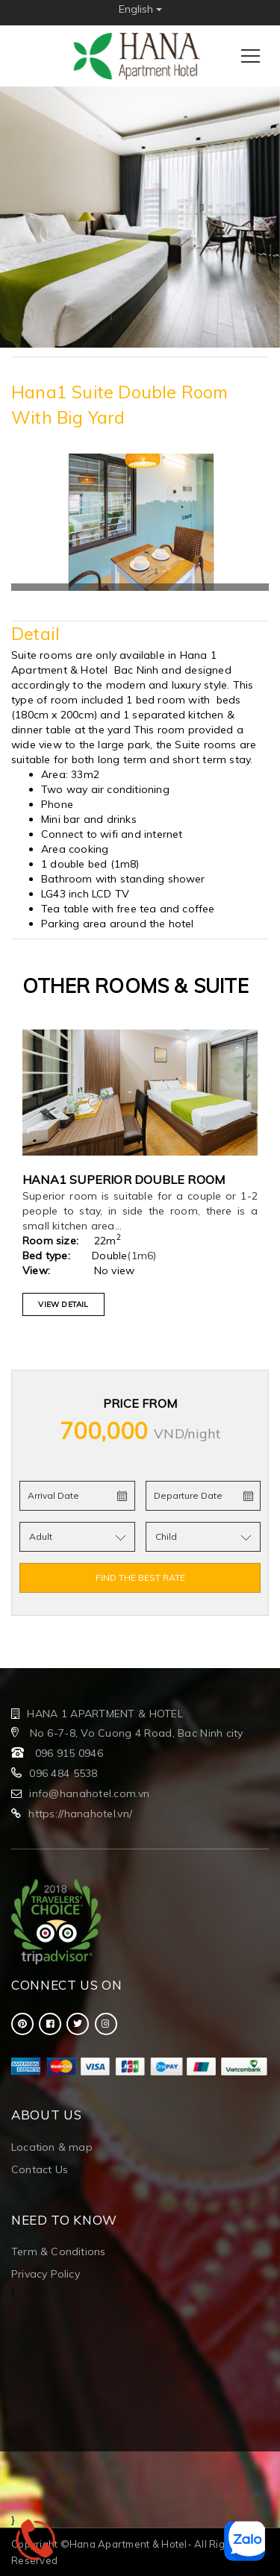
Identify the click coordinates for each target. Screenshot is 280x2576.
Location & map (52, 2147)
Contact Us (39, 2169)
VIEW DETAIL (63, 1304)
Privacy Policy (45, 2274)
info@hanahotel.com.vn (89, 1793)
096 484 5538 (63, 1773)
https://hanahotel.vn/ (80, 1813)
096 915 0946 (69, 1753)
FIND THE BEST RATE (140, 1577)
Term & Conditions (58, 2251)
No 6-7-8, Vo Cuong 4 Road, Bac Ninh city (134, 1733)
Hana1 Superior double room (123, 1179)
